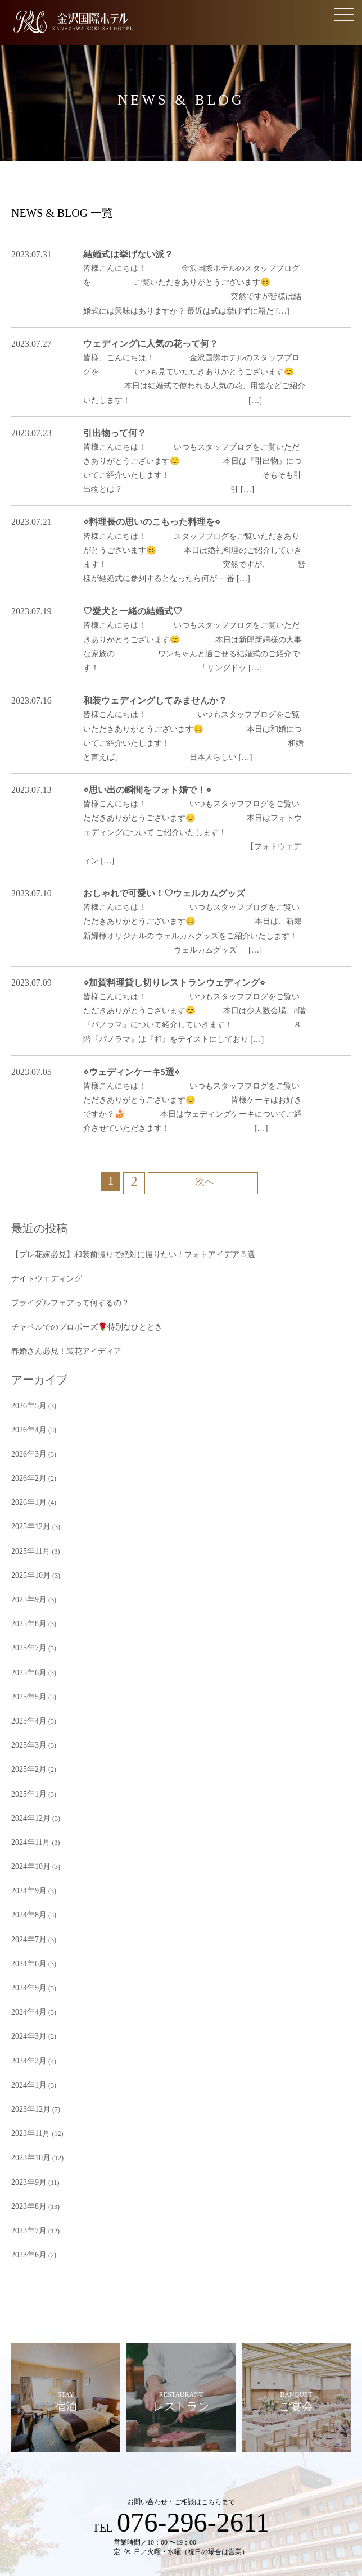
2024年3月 (26, 1866)
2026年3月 (26, 1332)
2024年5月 (26, 1822)
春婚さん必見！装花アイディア (58, 1236)
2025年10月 (28, 1444)
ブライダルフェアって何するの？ (61, 1191)
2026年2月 (26, 1354)
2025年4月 (26, 1577)
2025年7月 (26, 1510)
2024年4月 (26, 1844)
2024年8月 (26, 1755)
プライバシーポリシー (166, 2515)
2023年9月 (26, 2000)
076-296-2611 (193, 2333)
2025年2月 (26, 1622)
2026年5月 (26, 1288)
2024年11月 (28, 1688)
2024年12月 (28, 1666)
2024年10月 (28, 1711)
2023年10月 (28, 1977)
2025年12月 (28, 1399)
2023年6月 (26, 2066)
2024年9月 (26, 1733)
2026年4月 (26, 1310)
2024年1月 (26, 1911)
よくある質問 (177, 2478)
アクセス (299, 2478)
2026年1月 (26, 1377)
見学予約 (62, 2478)
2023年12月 (28, 1933)
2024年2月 (26, 1889)
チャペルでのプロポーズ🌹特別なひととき (76, 1214)
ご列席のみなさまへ (241, 2478)
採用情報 (216, 2515)
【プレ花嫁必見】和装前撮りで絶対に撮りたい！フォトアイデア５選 (115, 1147)
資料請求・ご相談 (117, 2478)
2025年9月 (26, 1466)
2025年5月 (26, 1555)
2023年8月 (26, 2022)
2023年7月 (26, 2044)
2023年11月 (28, 1955)
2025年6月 (26, 1532)
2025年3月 (26, 1599)
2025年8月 (26, 1488)
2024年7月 (26, 1777)
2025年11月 (28, 1421)
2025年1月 (26, 1644)
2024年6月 (26, 1799)
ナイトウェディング (41, 1169)
